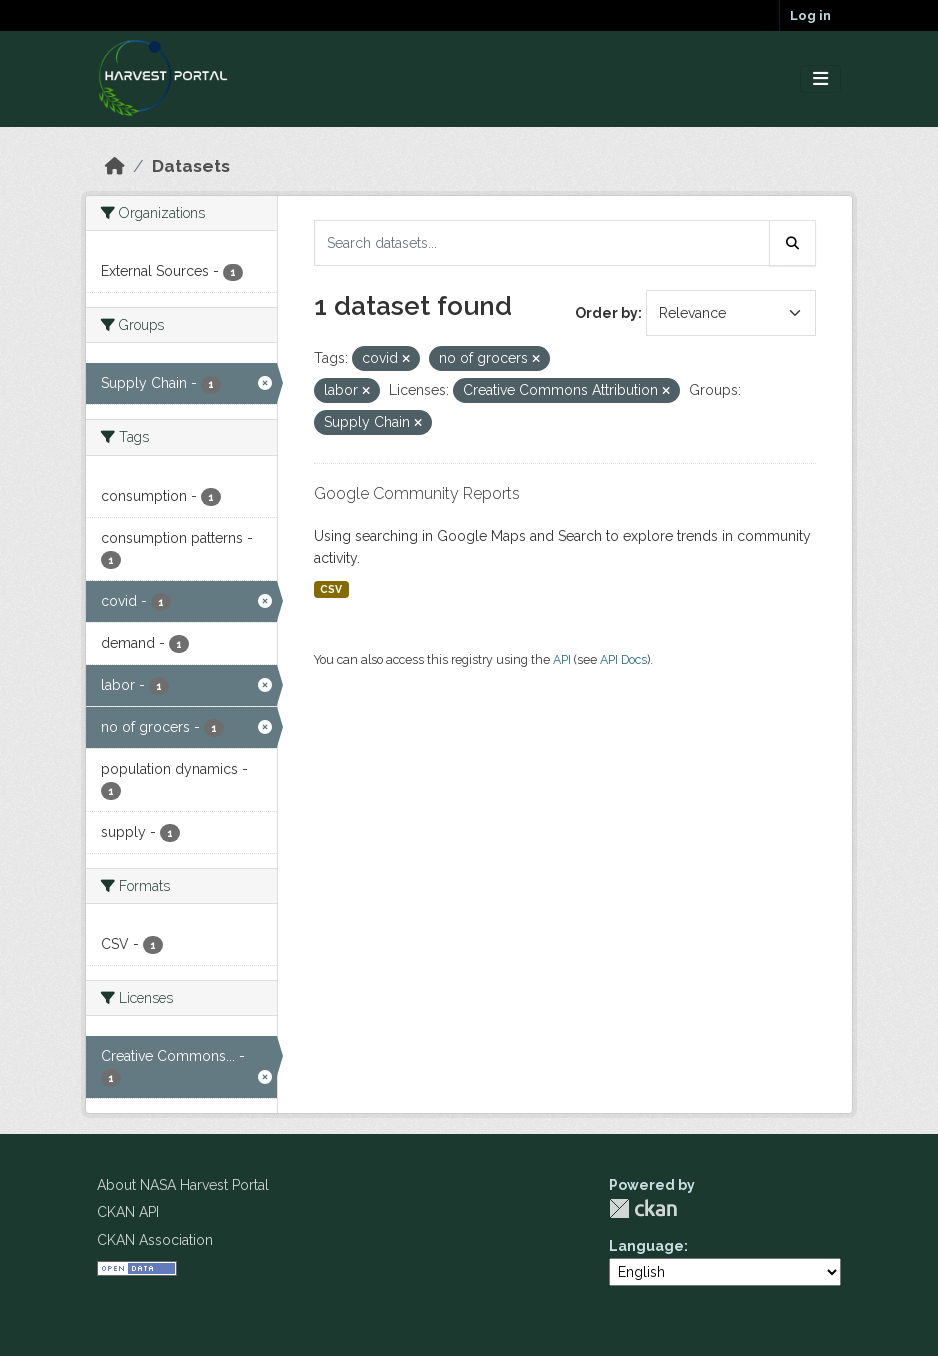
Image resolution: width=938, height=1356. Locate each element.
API (562, 659)
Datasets (191, 166)
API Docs (623, 659)
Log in (810, 15)
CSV (331, 589)
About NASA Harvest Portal (183, 1185)
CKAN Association (155, 1240)
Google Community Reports (417, 493)
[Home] (115, 166)
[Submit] (793, 243)
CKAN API (128, 1212)
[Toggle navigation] (820, 79)
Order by (606, 313)
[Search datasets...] (542, 243)
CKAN (643, 1208)
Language (646, 1246)
